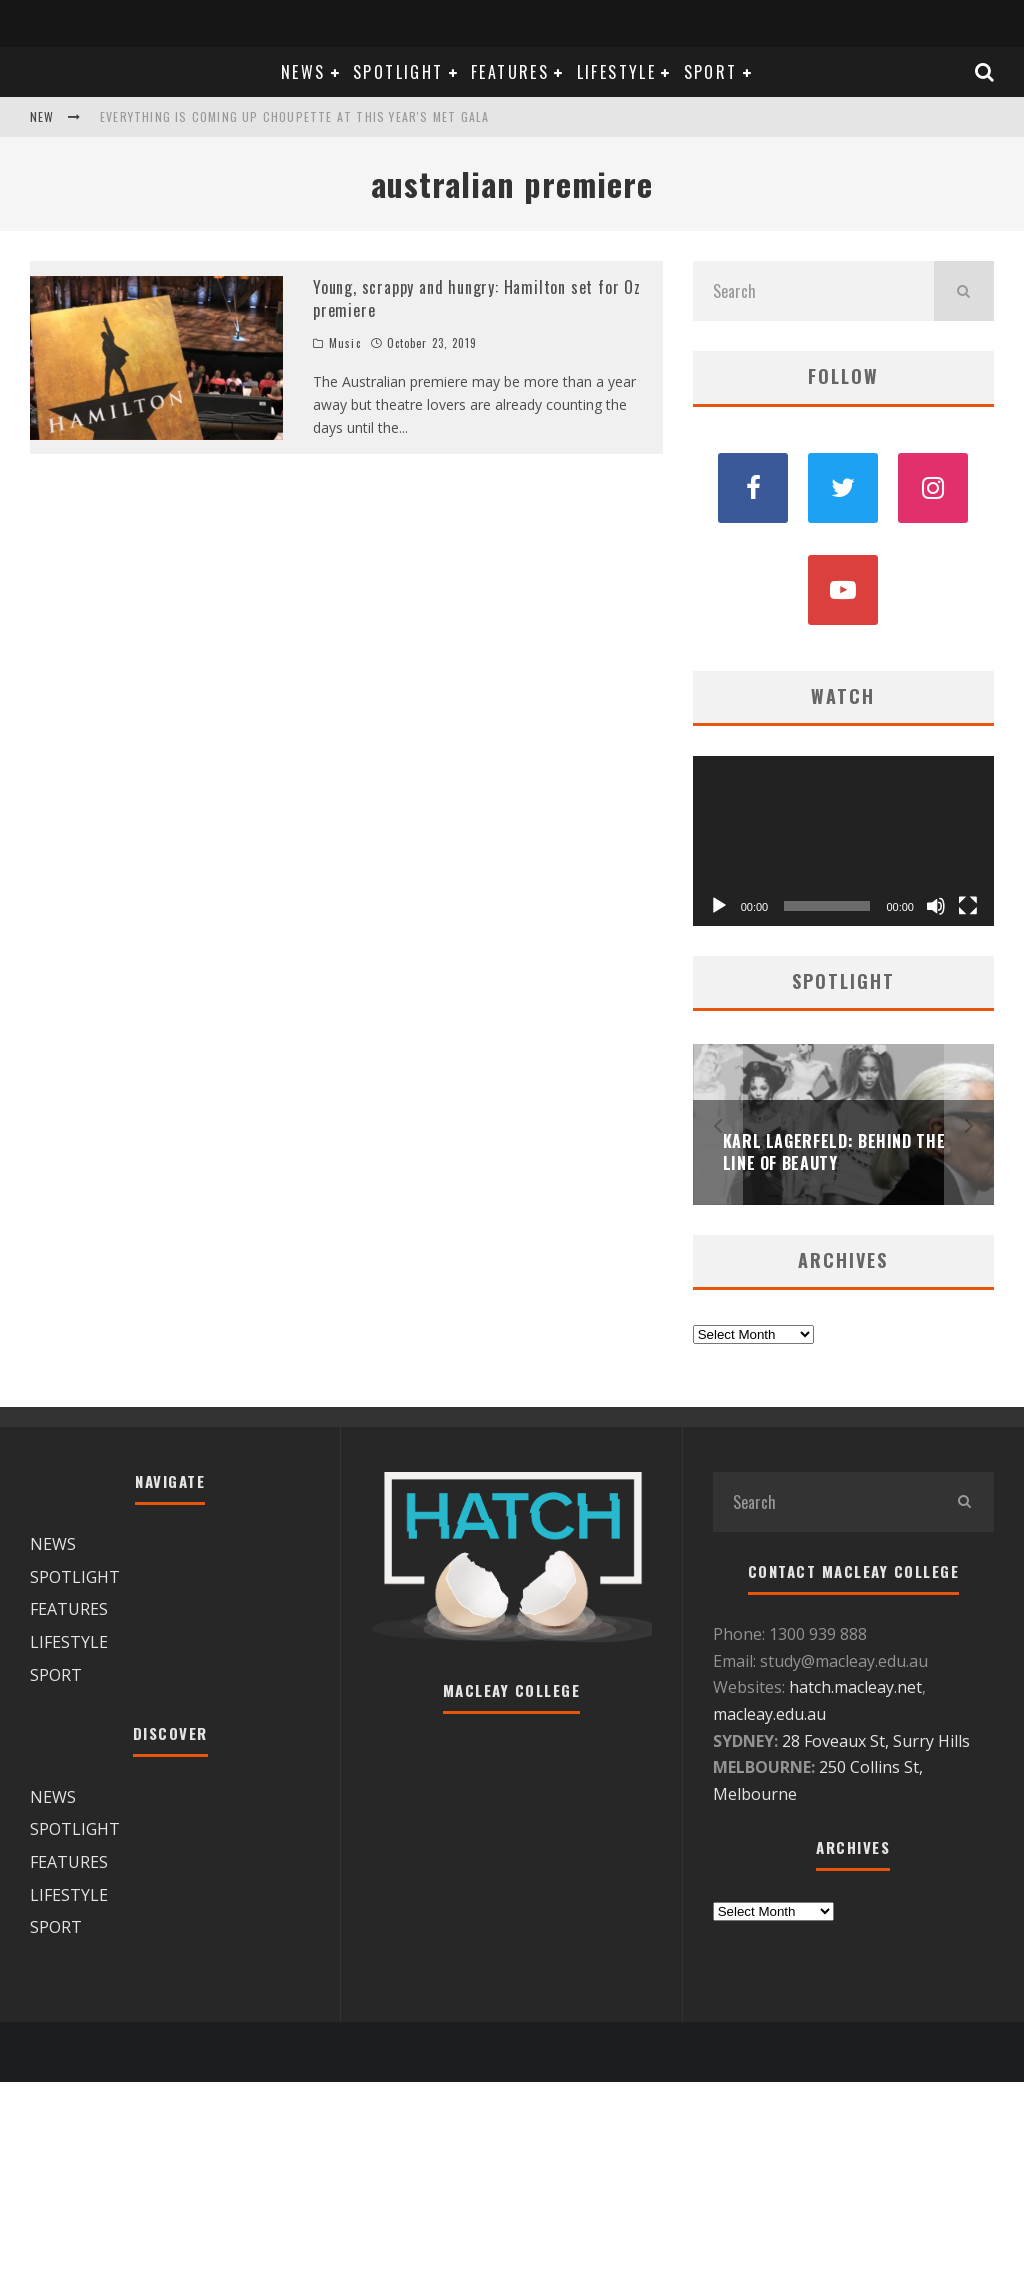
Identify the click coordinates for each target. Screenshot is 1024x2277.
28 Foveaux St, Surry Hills (876, 1741)
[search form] (813, 291)
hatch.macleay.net (855, 1687)
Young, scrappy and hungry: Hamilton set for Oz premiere (477, 298)
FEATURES (510, 72)
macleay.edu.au (769, 1714)
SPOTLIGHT (398, 72)
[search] (964, 291)
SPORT (711, 72)
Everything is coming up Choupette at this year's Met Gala (294, 116)
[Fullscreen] (968, 906)
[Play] (719, 906)
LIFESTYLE (617, 72)
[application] (843, 840)
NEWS (303, 72)
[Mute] (936, 906)
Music (345, 343)
